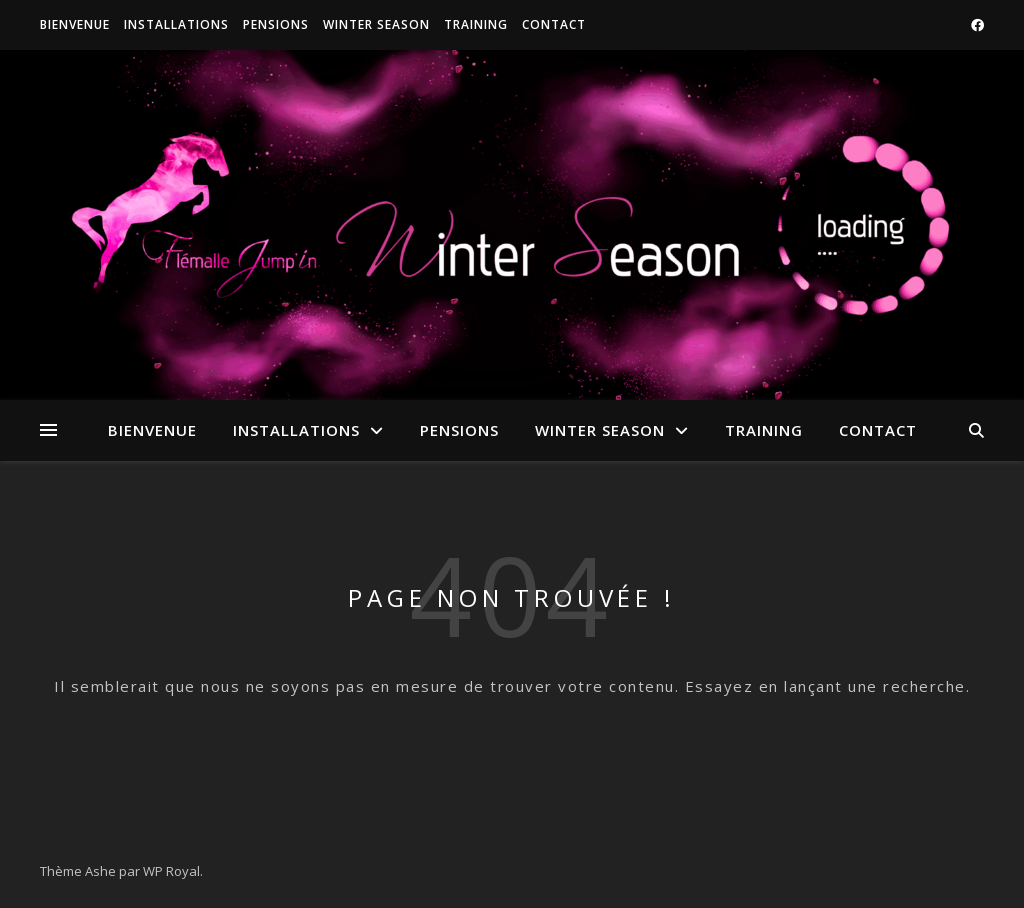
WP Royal (171, 871)
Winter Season (376, 24)
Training (476, 24)
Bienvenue (75, 24)
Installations (176, 24)
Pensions (276, 24)
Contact (554, 24)
